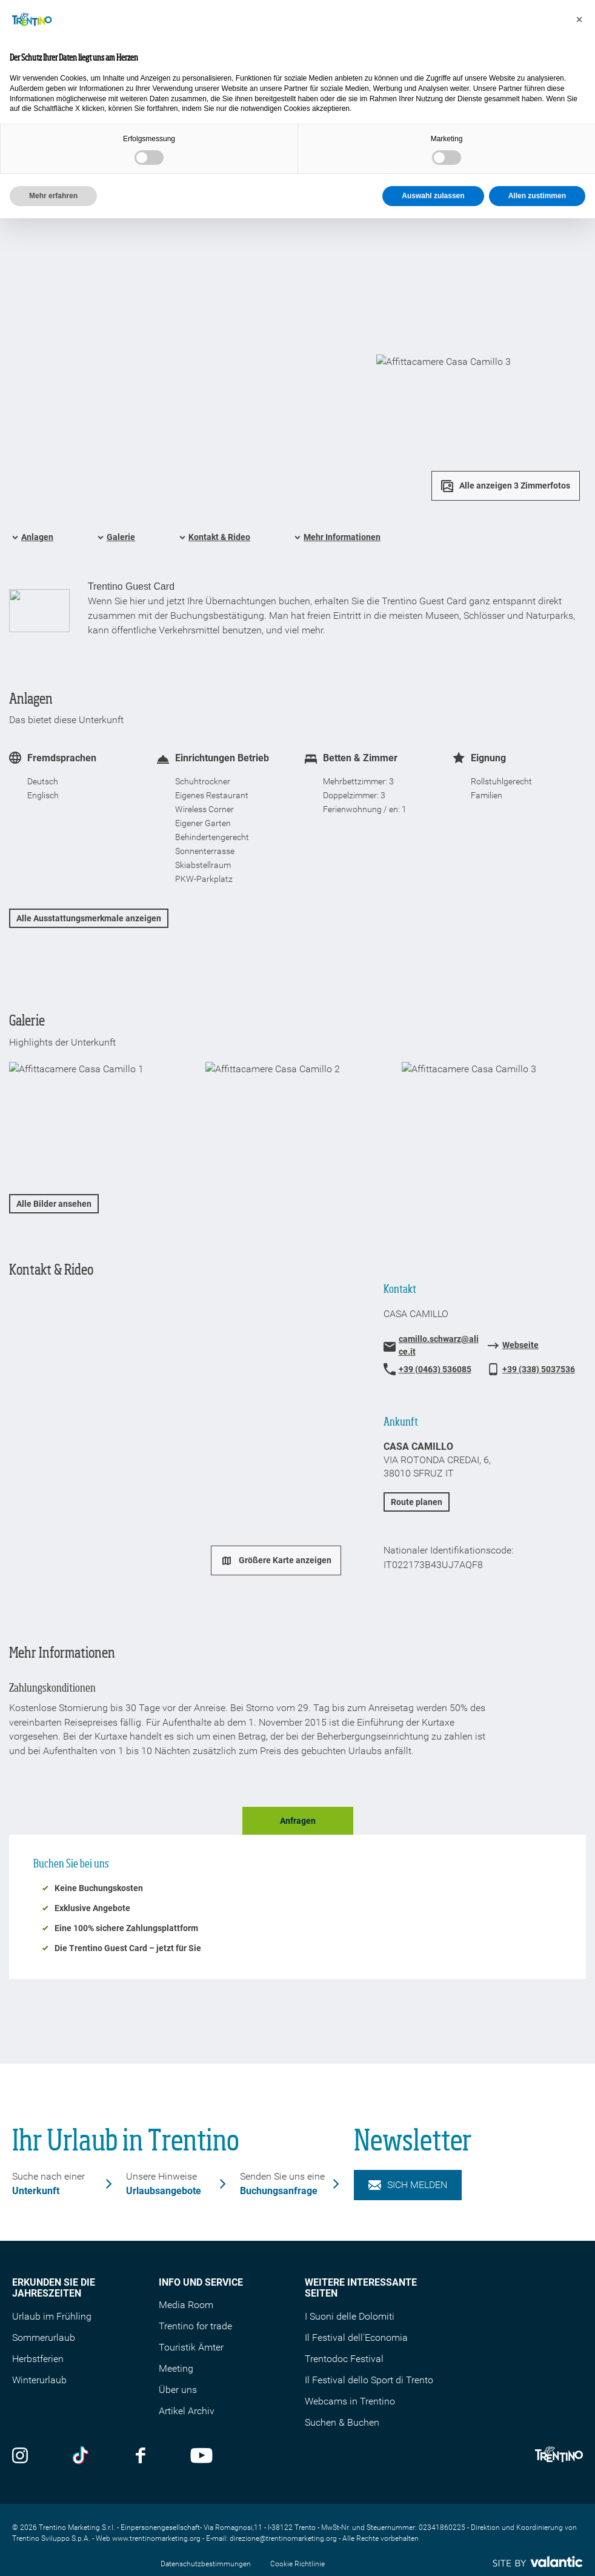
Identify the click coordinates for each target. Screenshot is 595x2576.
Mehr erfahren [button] (53, 196)
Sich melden (407, 2185)
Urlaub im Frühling (51, 2316)
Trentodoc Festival (344, 2358)
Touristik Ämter (191, 2347)
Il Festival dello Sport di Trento (369, 2380)
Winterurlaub (39, 2380)
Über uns (178, 2389)
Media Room (186, 2305)
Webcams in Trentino (350, 2401)
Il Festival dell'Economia (356, 2337)
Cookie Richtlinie (297, 2564)
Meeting (176, 2368)
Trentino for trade (195, 2326)
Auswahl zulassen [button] (433, 196)
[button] (579, 19)
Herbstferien (38, 2358)
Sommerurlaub (43, 2337)
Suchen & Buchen (342, 2422)
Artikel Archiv (186, 2411)
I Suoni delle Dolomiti (349, 2316)
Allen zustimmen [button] (537, 196)
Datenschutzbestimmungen (206, 2564)
